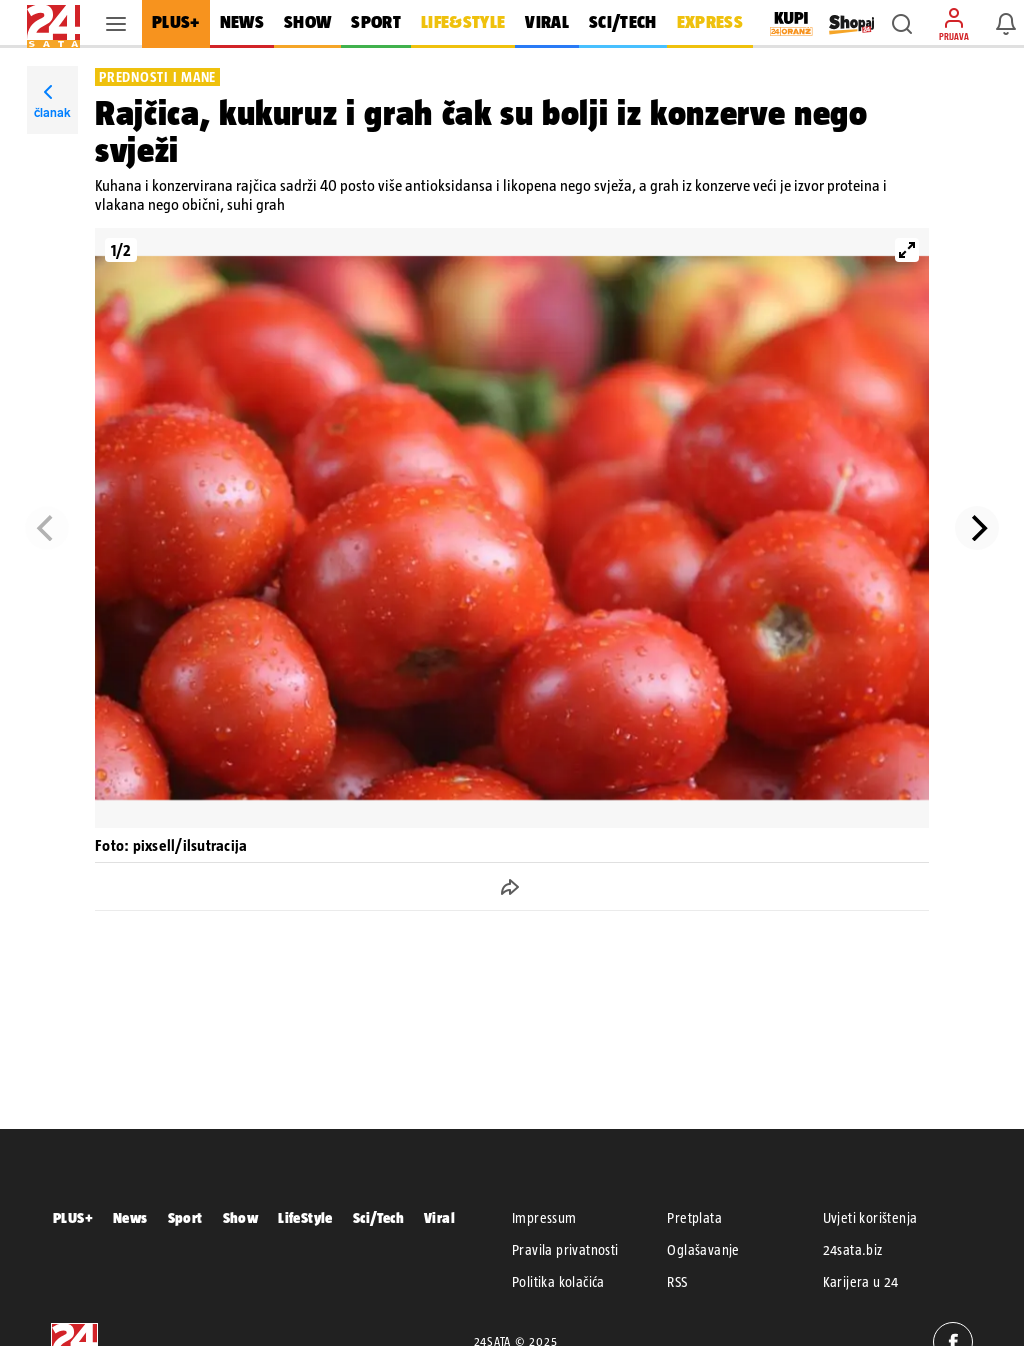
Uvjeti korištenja (870, 1218)
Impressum (544, 1218)
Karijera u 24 (861, 1282)
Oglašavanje (703, 1250)
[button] (902, 24)
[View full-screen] (907, 250)
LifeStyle (305, 1217)
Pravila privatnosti (565, 1250)
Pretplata (694, 1218)
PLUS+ (73, 1217)
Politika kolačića (558, 1282)
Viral (439, 1217)
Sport (185, 1217)
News (130, 1217)
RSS (677, 1282)
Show (241, 1217)
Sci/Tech (378, 1217)
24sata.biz (853, 1250)
